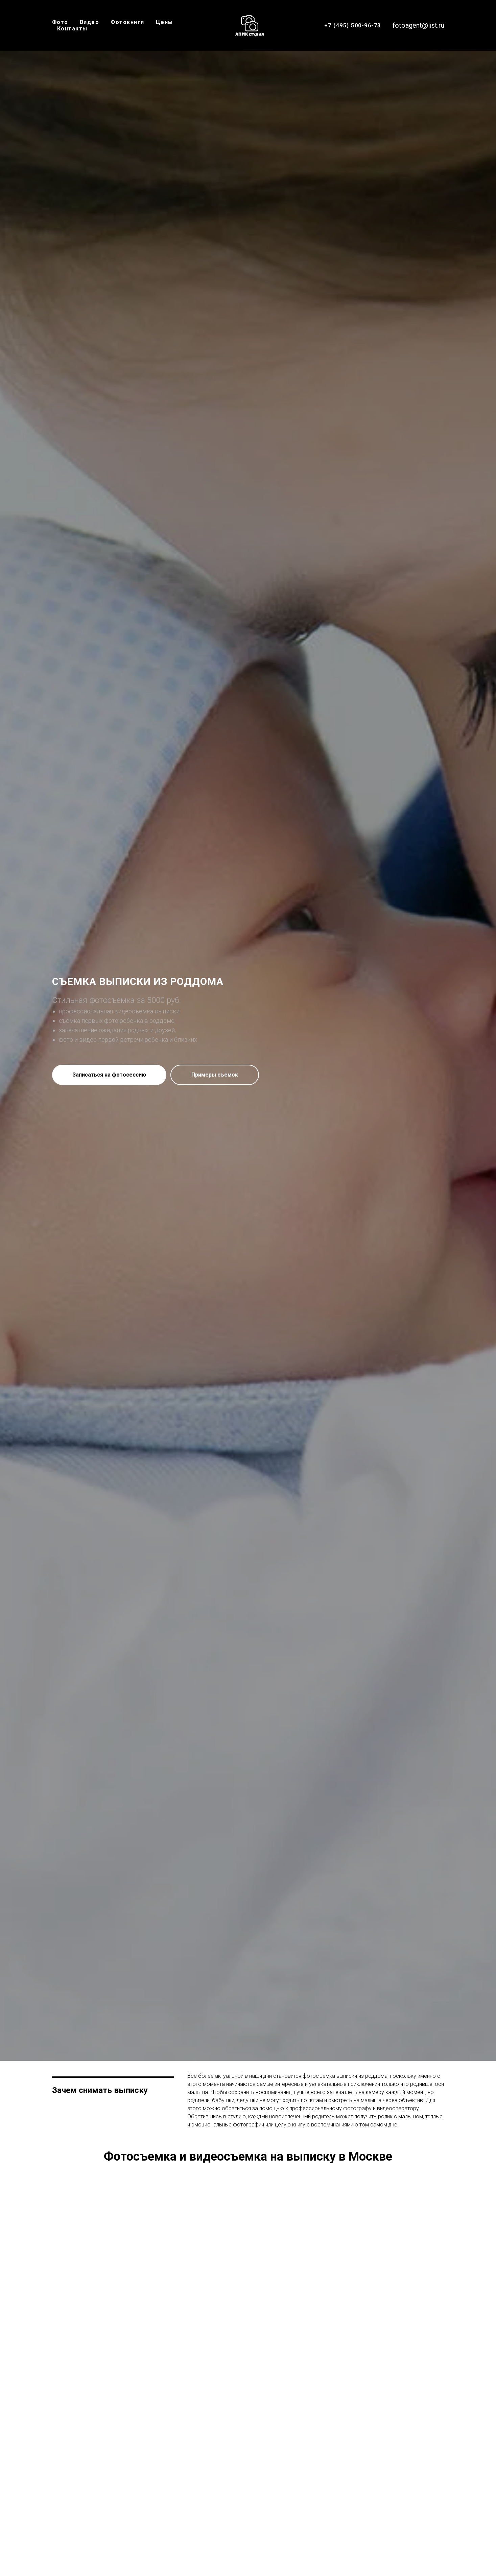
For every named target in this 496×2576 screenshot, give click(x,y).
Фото (60, 22)
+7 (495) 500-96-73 (352, 25)
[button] (109, 1075)
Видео (89, 22)
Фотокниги (127, 22)
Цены (164, 22)
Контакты (72, 28)
